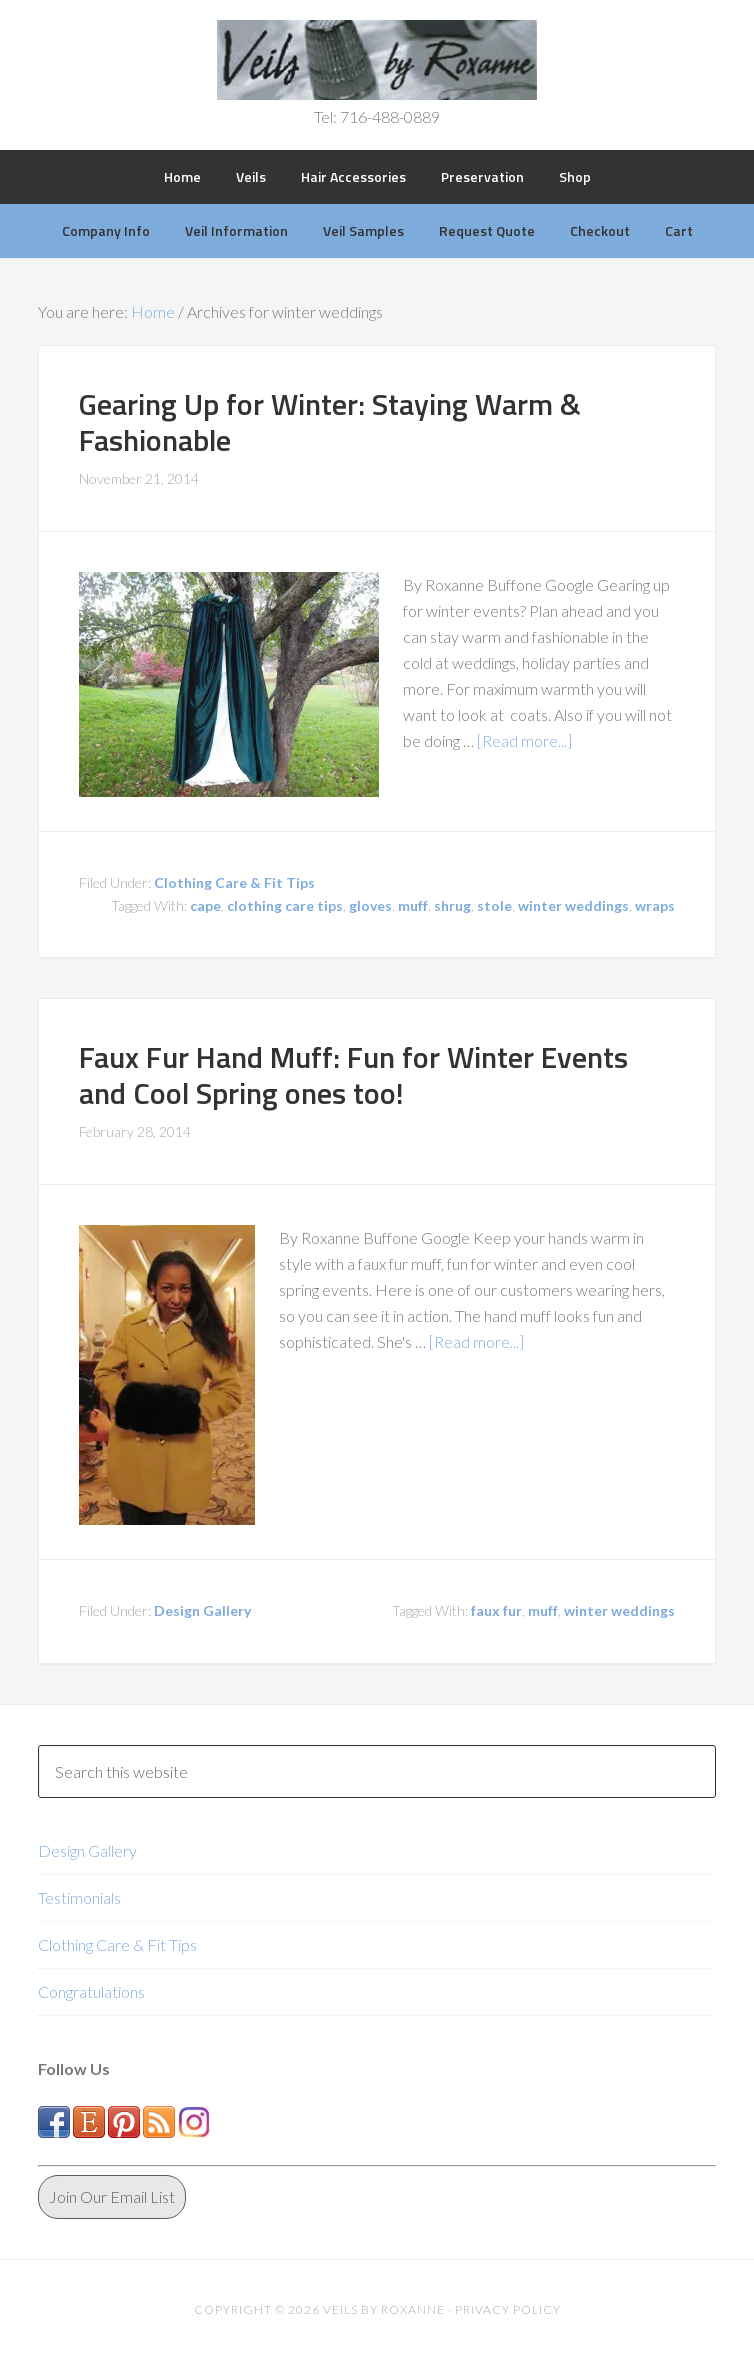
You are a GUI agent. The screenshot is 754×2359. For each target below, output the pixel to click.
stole (494, 905)
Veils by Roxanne (377, 60)
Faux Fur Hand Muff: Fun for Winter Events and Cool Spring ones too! (353, 1075)
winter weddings (573, 905)
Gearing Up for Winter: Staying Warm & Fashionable (330, 422)
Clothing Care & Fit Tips (234, 882)
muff (413, 905)
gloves (370, 905)
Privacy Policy (508, 2309)
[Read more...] (524, 740)
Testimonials (79, 1897)
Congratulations (91, 1991)
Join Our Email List (112, 2196)
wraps (655, 905)
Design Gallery (202, 1610)
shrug (452, 905)
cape (205, 905)
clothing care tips (285, 905)
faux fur (496, 1610)
